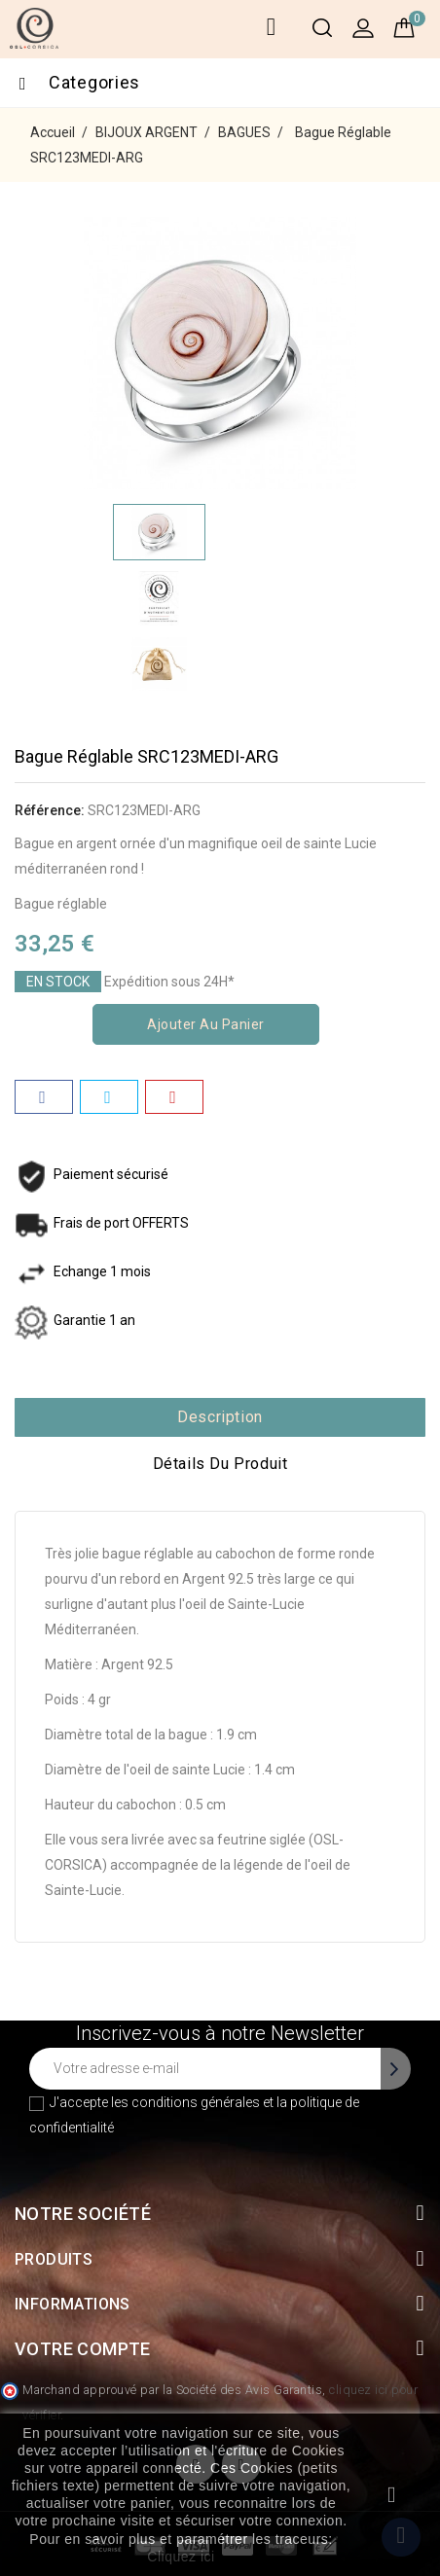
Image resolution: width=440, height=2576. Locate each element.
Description (220, 1417)
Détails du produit (220, 1463)
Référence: (50, 810)
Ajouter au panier (206, 1024)
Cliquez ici (180, 2556)
